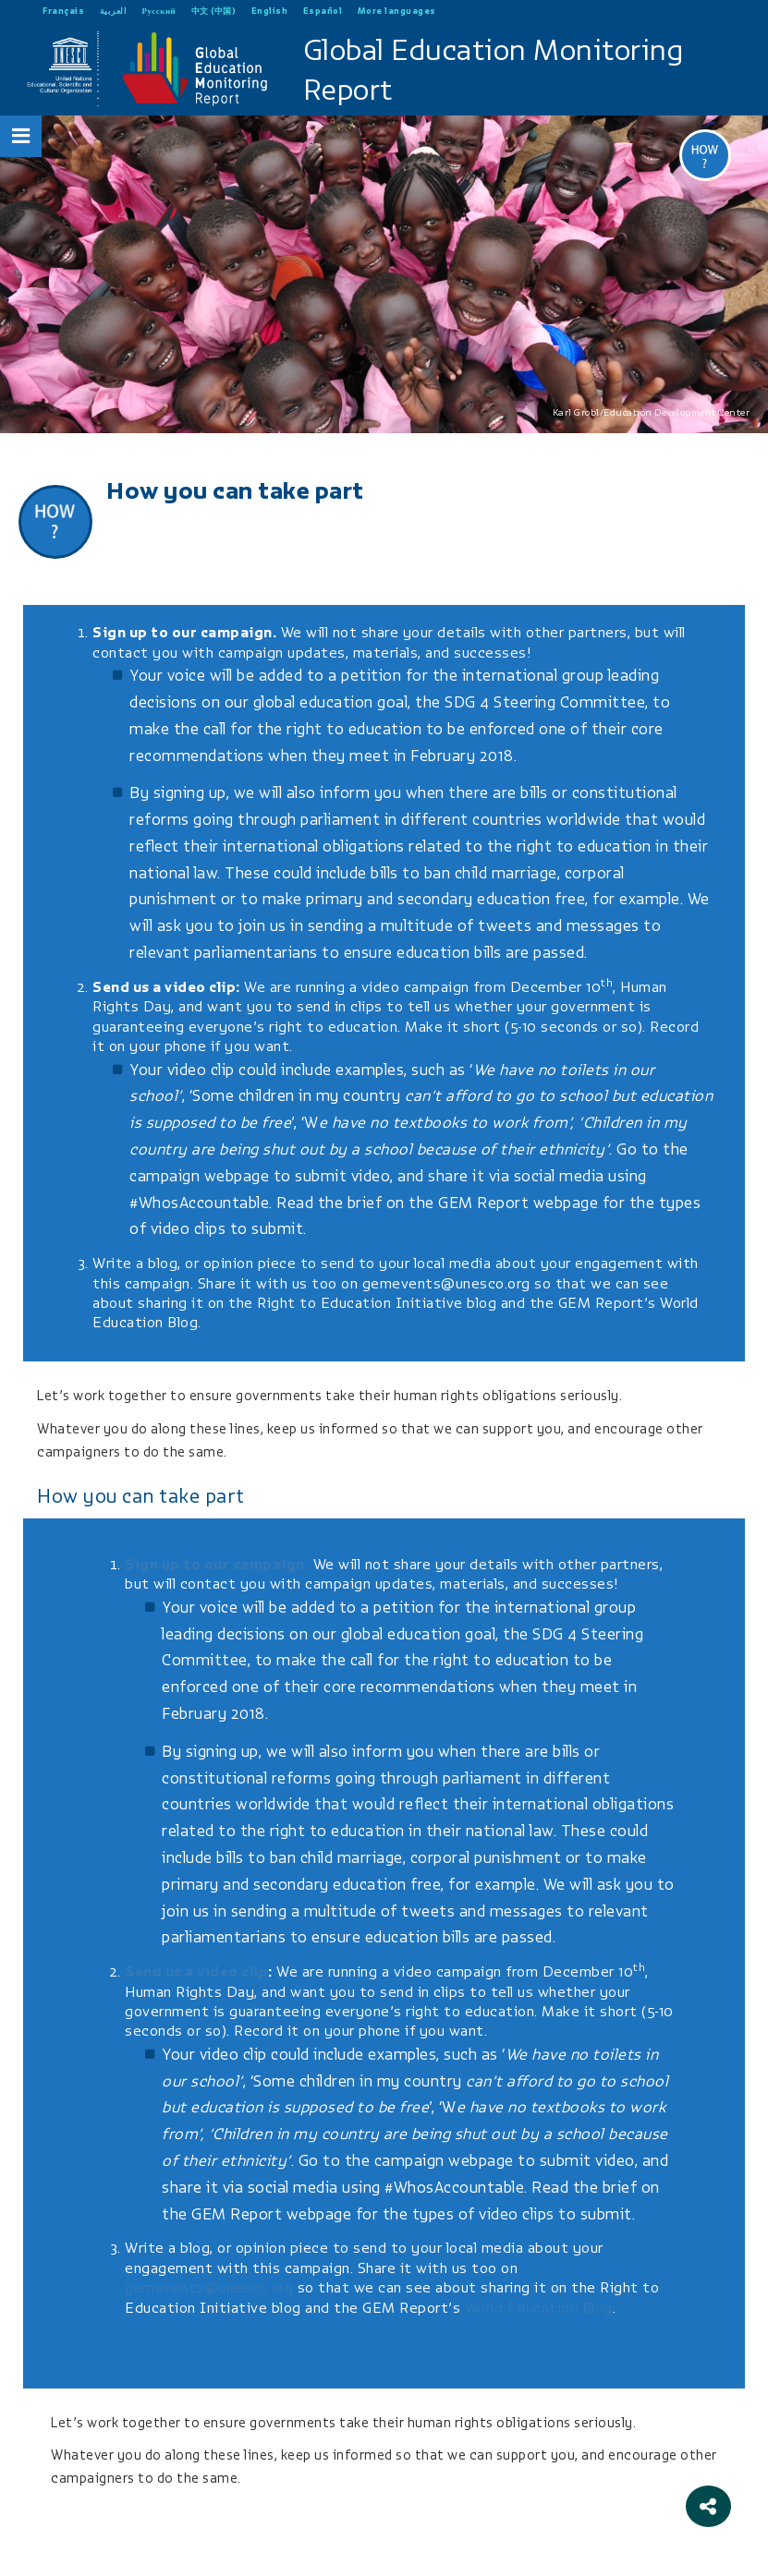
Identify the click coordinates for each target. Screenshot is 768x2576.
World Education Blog (539, 2308)
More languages (397, 11)
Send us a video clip (164, 987)
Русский (159, 11)
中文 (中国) (214, 11)
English (269, 11)
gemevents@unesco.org (446, 1284)
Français (63, 11)
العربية (114, 11)
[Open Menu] (21, 136)
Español (323, 11)
